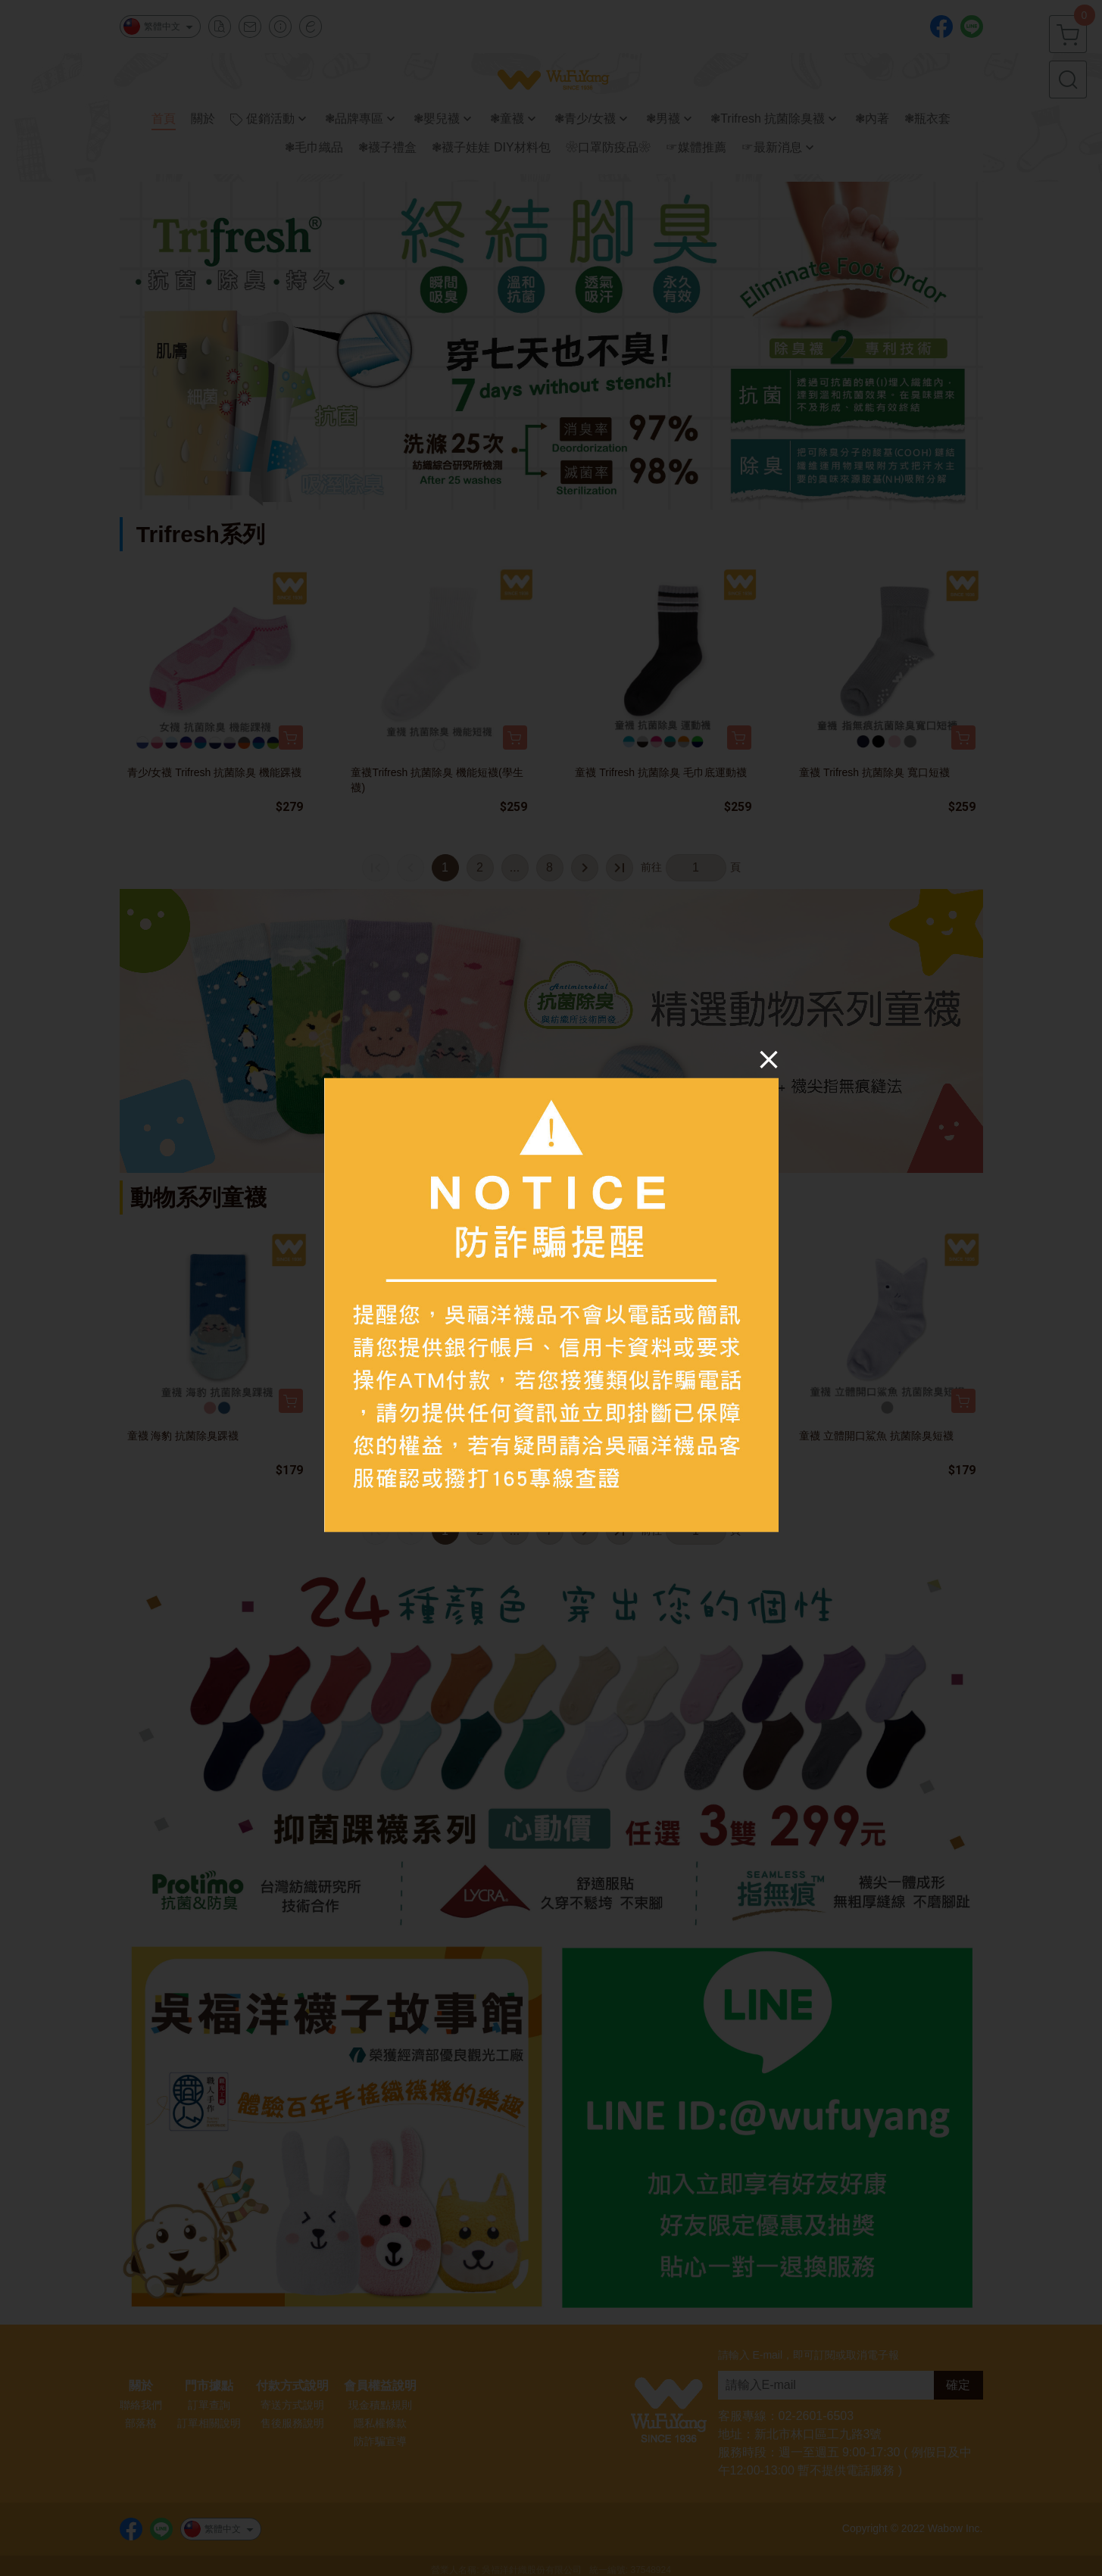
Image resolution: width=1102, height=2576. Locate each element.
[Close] (769, 1059)
